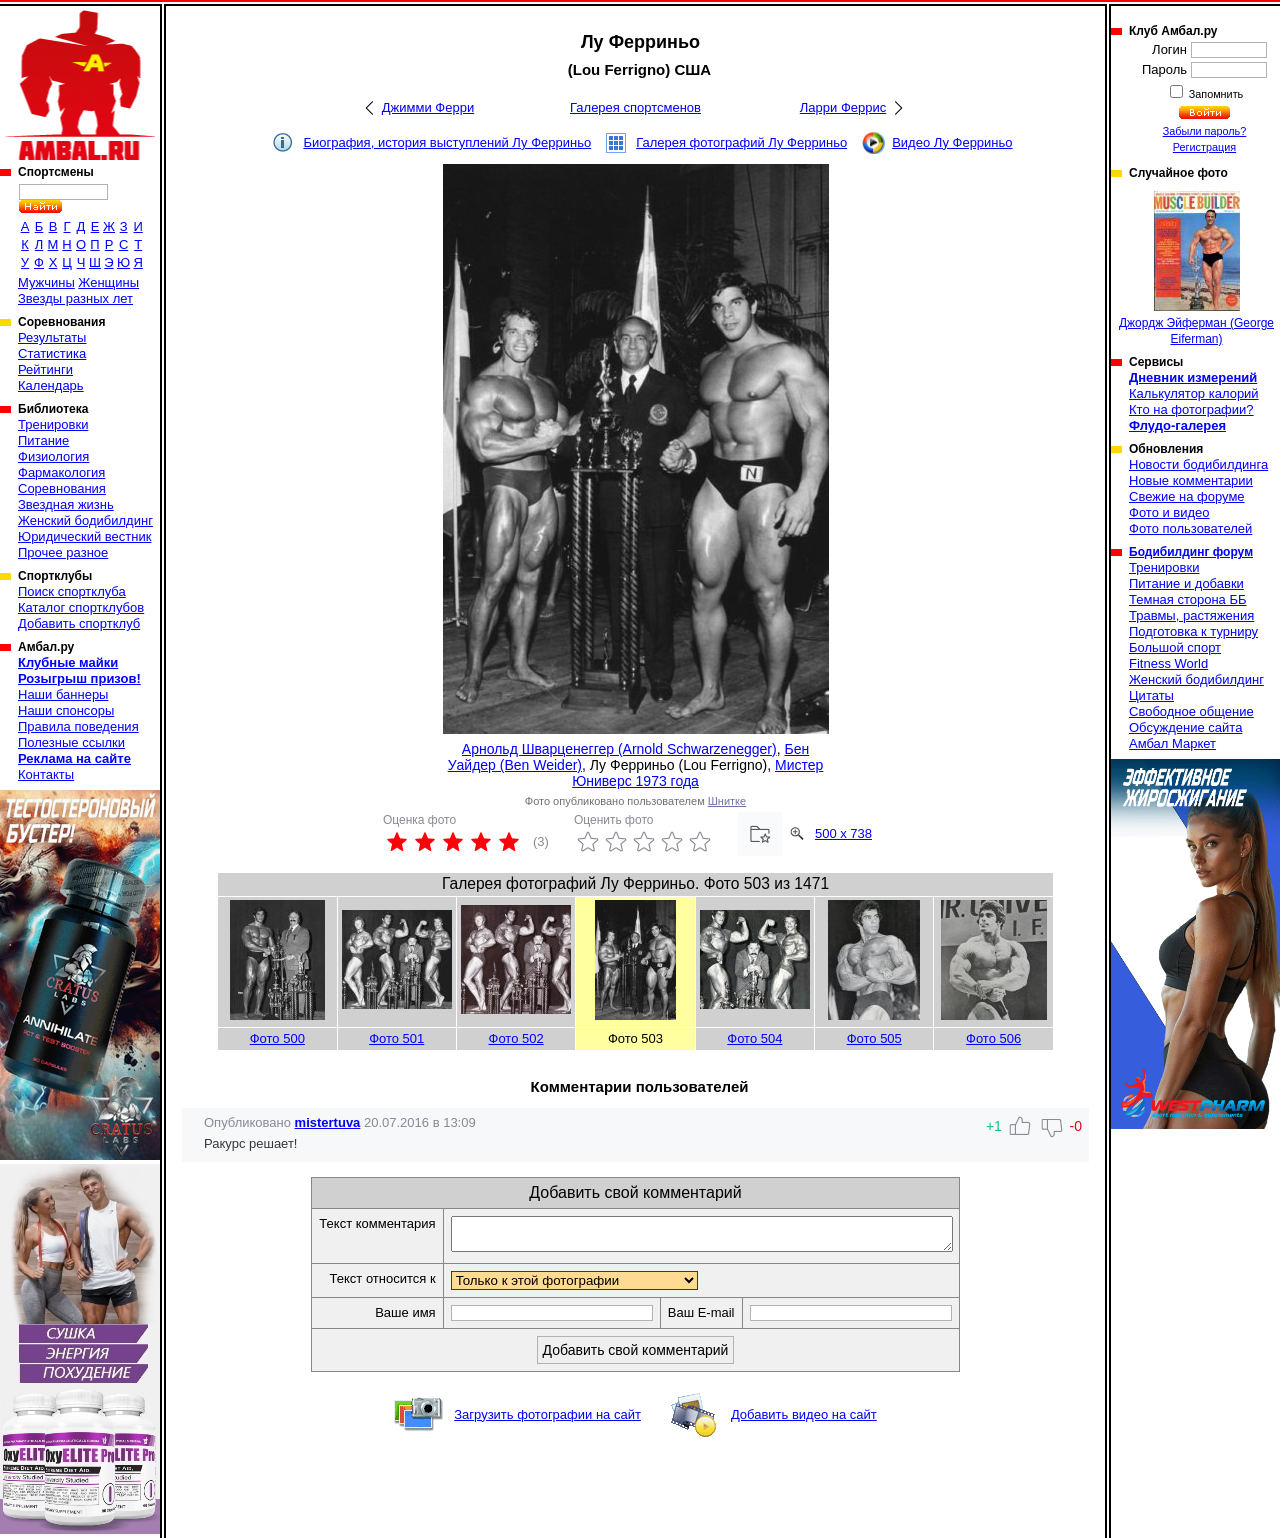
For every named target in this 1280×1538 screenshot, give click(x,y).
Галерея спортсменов (635, 107)
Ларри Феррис (843, 107)
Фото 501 (396, 1038)
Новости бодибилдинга (1198, 464)
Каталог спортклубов (81, 607)
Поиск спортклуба (72, 591)
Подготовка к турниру (1193, 631)
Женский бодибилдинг (85, 520)
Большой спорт (1175, 647)
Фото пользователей (1190, 528)
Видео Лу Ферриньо (952, 142)
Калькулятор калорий (1194, 393)
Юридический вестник (84, 536)
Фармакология (61, 472)
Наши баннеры (63, 694)
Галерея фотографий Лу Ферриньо (741, 142)
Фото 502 (516, 1038)
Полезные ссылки (71, 742)
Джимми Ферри (428, 107)
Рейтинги (45, 369)
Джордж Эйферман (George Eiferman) (1196, 268)
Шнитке (727, 801)
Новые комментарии (1191, 480)
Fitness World (1168, 663)
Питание (43, 440)
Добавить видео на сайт (804, 1420)
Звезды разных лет (75, 298)
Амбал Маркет (1172, 743)
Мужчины (46, 282)
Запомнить (1215, 94)
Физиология (53, 456)
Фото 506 (993, 1038)
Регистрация (1204, 147)
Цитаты (1151, 695)
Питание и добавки (1186, 583)
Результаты (52, 337)
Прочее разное (63, 552)
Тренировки (53, 424)
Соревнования (62, 488)
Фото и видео (1169, 512)
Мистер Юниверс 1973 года (697, 773)
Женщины (108, 282)
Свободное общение (1191, 711)
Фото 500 (277, 1038)
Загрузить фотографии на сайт (547, 1420)
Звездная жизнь (66, 504)
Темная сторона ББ (1188, 599)
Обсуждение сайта (1185, 727)
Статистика (52, 353)
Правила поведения (78, 726)
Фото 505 (874, 1038)
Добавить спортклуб (79, 623)
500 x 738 (843, 833)
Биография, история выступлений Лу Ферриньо (447, 142)
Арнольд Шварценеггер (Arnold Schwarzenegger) (619, 749)
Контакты (46, 774)
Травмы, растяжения (1191, 615)
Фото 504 (754, 1038)
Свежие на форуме (1187, 496)
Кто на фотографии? (1191, 409)
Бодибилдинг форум (1191, 552)
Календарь (51, 385)
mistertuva (328, 1122)
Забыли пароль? (1205, 131)
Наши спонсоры (66, 710)
